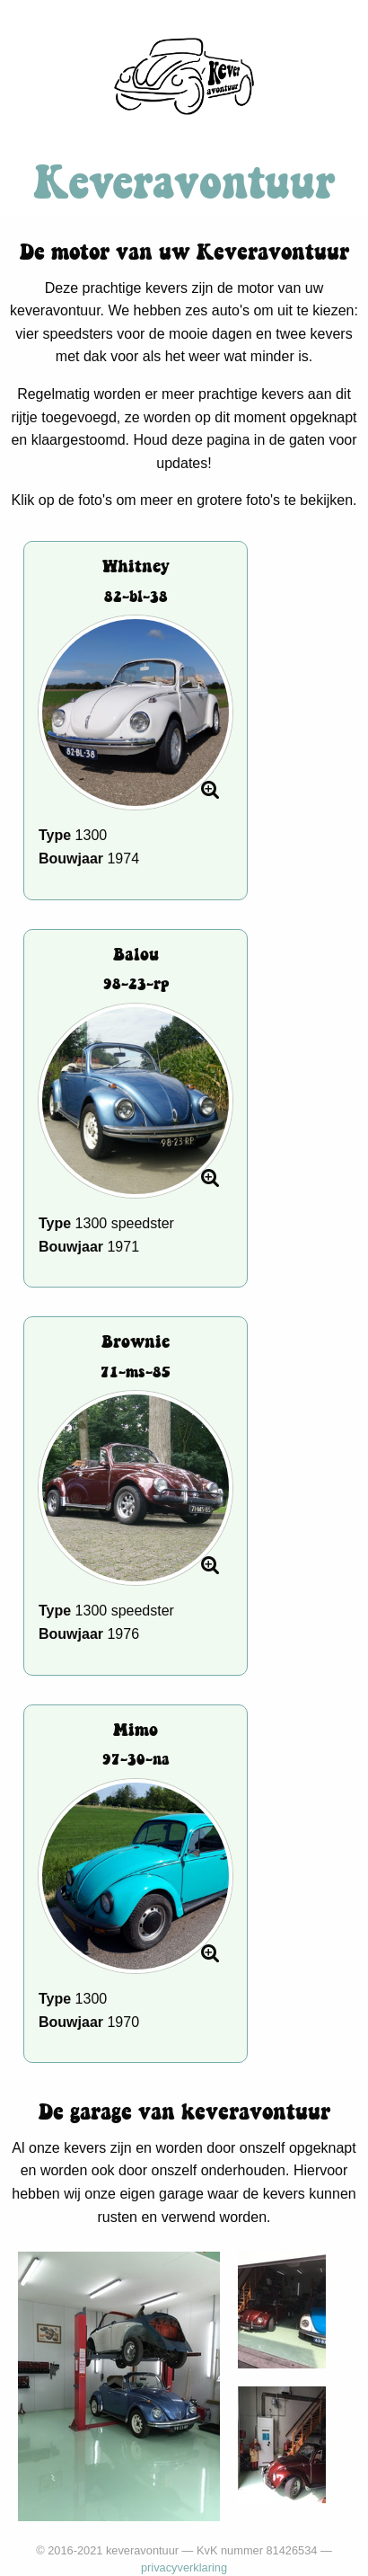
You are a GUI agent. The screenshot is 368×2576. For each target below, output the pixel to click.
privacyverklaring (184, 2567)
